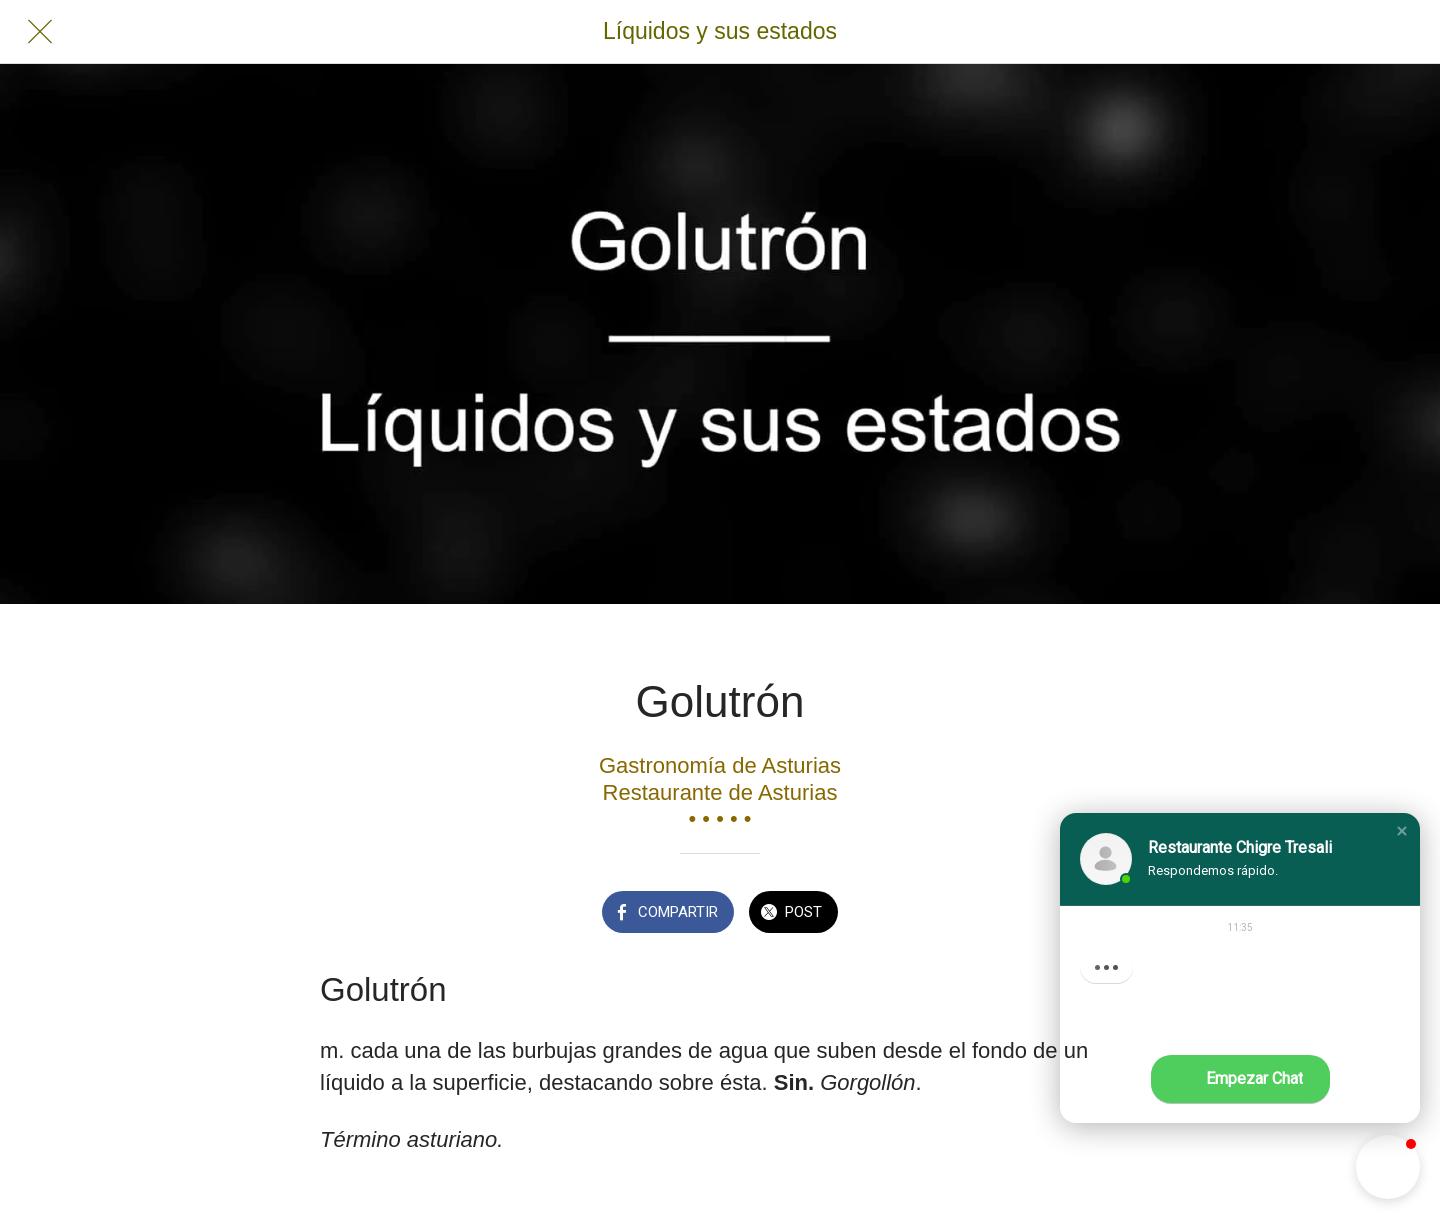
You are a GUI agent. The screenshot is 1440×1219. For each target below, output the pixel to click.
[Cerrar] (40, 32)
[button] (1402, 831)
